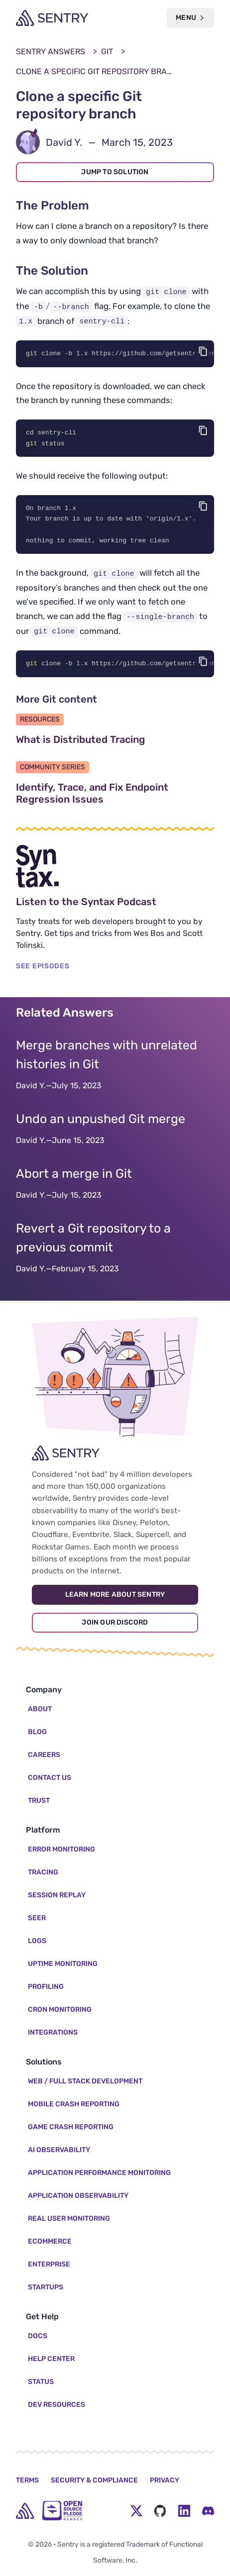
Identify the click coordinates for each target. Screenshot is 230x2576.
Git (107, 51)
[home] (25, 2511)
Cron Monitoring (60, 2009)
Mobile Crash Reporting (73, 2104)
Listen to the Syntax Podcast (115, 905)
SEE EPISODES (42, 969)
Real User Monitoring (69, 2218)
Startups (45, 2287)
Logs (37, 1941)
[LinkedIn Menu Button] (184, 2511)
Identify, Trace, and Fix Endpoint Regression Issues (107, 796)
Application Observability (78, 2195)
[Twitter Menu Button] (136, 2511)
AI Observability (59, 2150)
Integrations (53, 2032)
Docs (37, 2336)
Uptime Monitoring (63, 1963)
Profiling (46, 1986)
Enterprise (49, 2264)
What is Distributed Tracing (115, 742)
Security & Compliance (94, 2480)
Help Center (51, 2359)
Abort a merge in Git (74, 1176)
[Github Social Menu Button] (160, 2511)
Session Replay (57, 1895)
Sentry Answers (50, 51)
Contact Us (49, 1777)
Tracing (43, 1872)
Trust (39, 1800)
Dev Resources (56, 2404)
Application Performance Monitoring (99, 2172)
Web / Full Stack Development (85, 2081)
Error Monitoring (61, 1849)
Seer (37, 1918)
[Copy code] (203, 351)
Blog (37, 1732)
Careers (44, 1755)
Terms (27, 2480)
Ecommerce (50, 2241)
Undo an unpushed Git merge (100, 1122)
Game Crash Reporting (71, 2127)
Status (41, 2381)
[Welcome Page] (52, 18)
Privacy (164, 2480)
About (40, 1709)
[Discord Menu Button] (208, 2511)
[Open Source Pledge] (62, 2510)
